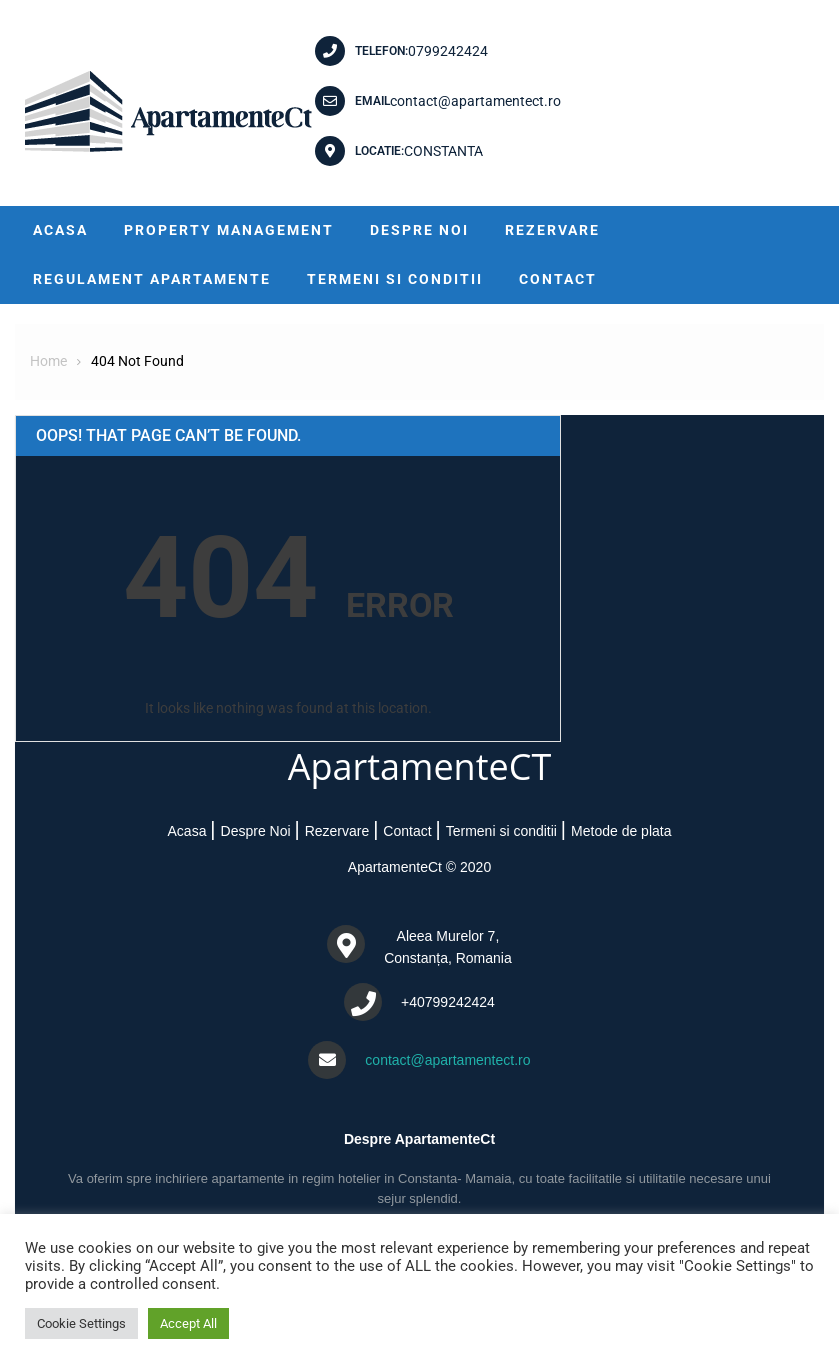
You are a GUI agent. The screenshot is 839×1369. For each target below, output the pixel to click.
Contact (558, 279)
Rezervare (552, 230)
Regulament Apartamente (152, 279)
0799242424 (448, 51)
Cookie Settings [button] (81, 1323)
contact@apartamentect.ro (475, 101)
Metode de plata (621, 831)
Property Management (229, 230)
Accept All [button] (188, 1323)
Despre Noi (419, 230)
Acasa (60, 230)
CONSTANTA (443, 151)
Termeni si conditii (395, 279)
